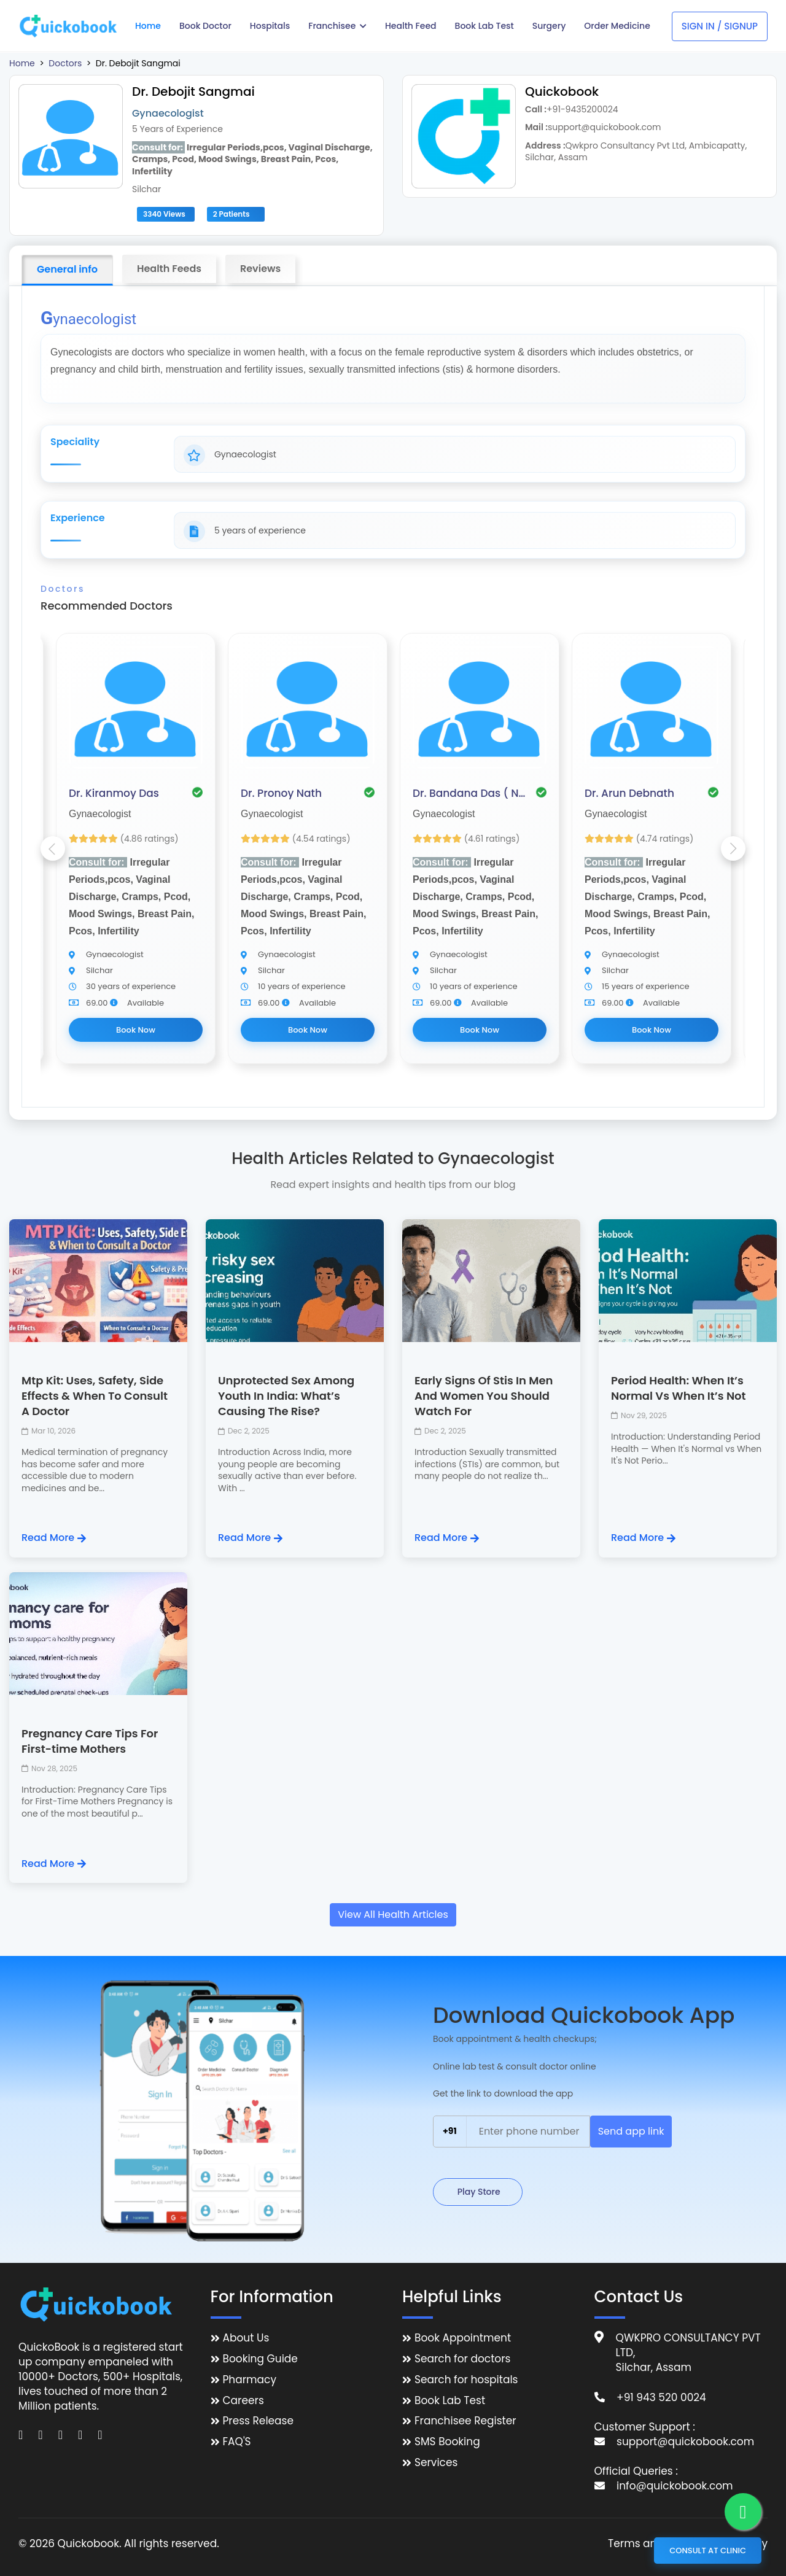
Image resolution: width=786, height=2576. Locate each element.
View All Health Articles (393, 1914)
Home (148, 26)
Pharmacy (249, 2380)
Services (435, 2463)
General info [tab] (67, 269)
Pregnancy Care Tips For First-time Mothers (89, 1741)
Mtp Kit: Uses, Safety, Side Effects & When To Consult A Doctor (94, 1396)
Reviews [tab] (260, 269)
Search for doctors (462, 2359)
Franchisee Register (465, 2421)
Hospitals (270, 26)
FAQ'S (237, 2442)
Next (733, 848)
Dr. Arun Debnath (629, 793)
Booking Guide (260, 2359)
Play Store (477, 2192)
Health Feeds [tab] (169, 269)
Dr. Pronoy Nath (281, 793)
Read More (53, 1538)
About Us (246, 2338)
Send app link (631, 2131)
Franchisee (337, 26)
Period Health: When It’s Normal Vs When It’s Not (678, 1388)
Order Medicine (617, 26)
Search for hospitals (466, 2380)
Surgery (549, 26)
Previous (53, 848)
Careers (243, 2401)
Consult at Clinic (707, 2550)
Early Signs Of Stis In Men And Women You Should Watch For (483, 1396)
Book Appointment (462, 2338)
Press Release (258, 2421)
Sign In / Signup (720, 26)
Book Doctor (205, 26)
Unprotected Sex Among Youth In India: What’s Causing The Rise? (286, 1396)
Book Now (135, 1030)
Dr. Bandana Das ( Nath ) (471, 793)
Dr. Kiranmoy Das (114, 793)
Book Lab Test (484, 26)
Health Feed (411, 26)
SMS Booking (447, 2442)
